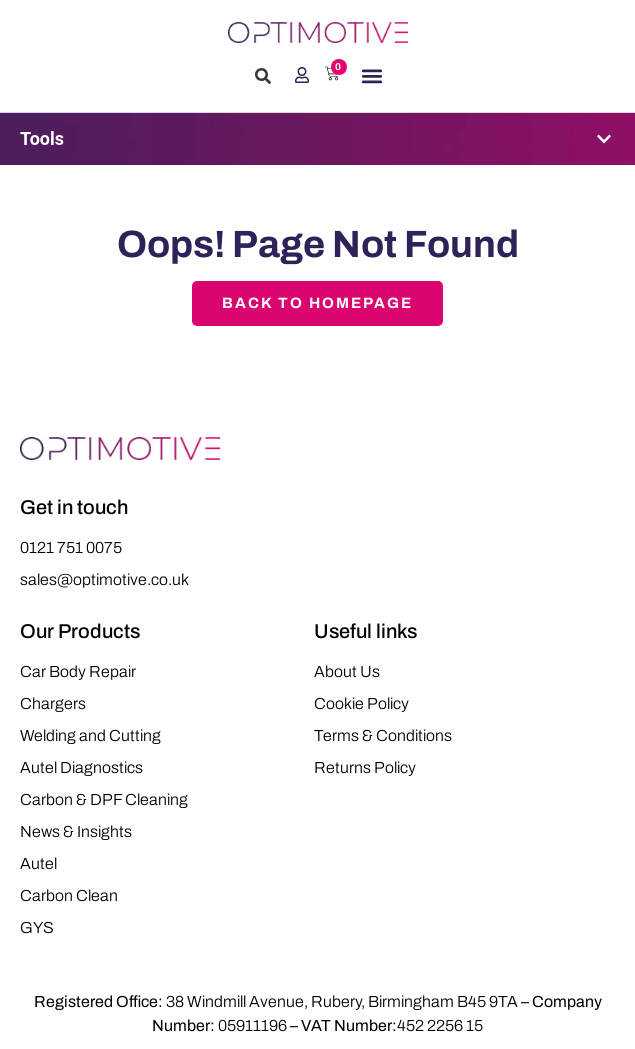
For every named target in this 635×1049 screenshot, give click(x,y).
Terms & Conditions (383, 735)
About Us (347, 671)
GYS (37, 927)
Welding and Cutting (90, 735)
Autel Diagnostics (81, 767)
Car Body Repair (78, 671)
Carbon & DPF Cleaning (104, 799)
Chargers (53, 703)
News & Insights (76, 831)
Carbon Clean (69, 895)
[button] (263, 76)
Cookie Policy (361, 703)
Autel (38, 863)
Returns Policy (365, 767)
